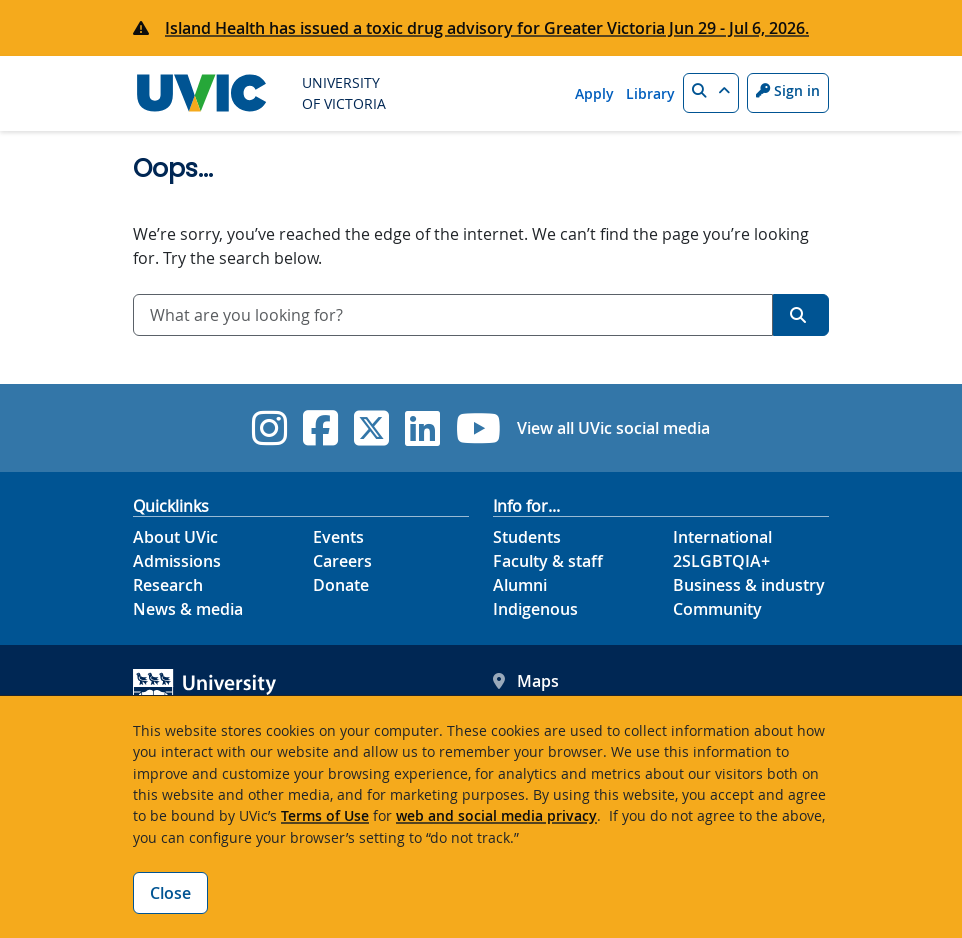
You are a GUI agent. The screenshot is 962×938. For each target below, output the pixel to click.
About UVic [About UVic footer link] (175, 537)
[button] (711, 93)
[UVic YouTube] (478, 428)
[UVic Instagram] (269, 428)
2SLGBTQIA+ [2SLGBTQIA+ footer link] (721, 561)
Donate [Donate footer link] (341, 585)
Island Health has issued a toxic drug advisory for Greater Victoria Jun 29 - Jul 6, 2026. (487, 28)
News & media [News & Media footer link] (188, 609)
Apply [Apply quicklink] (594, 93)
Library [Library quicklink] (650, 93)
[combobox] (453, 315)
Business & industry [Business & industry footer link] (749, 585)
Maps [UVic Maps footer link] (526, 681)
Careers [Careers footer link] (342, 561)
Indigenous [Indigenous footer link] (535, 609)
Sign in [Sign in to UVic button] (788, 90)
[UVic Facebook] (320, 428)
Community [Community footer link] (717, 609)
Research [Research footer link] (168, 585)
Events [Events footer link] (338, 537)
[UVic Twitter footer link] (371, 428)
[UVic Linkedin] (422, 428)
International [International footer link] (722, 537)
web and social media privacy (496, 815)
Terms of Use (325, 815)
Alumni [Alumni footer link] (520, 585)
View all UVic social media (613, 428)
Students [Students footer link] (527, 537)
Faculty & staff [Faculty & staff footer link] (548, 561)
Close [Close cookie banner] (170, 893)
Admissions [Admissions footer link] (177, 561)
